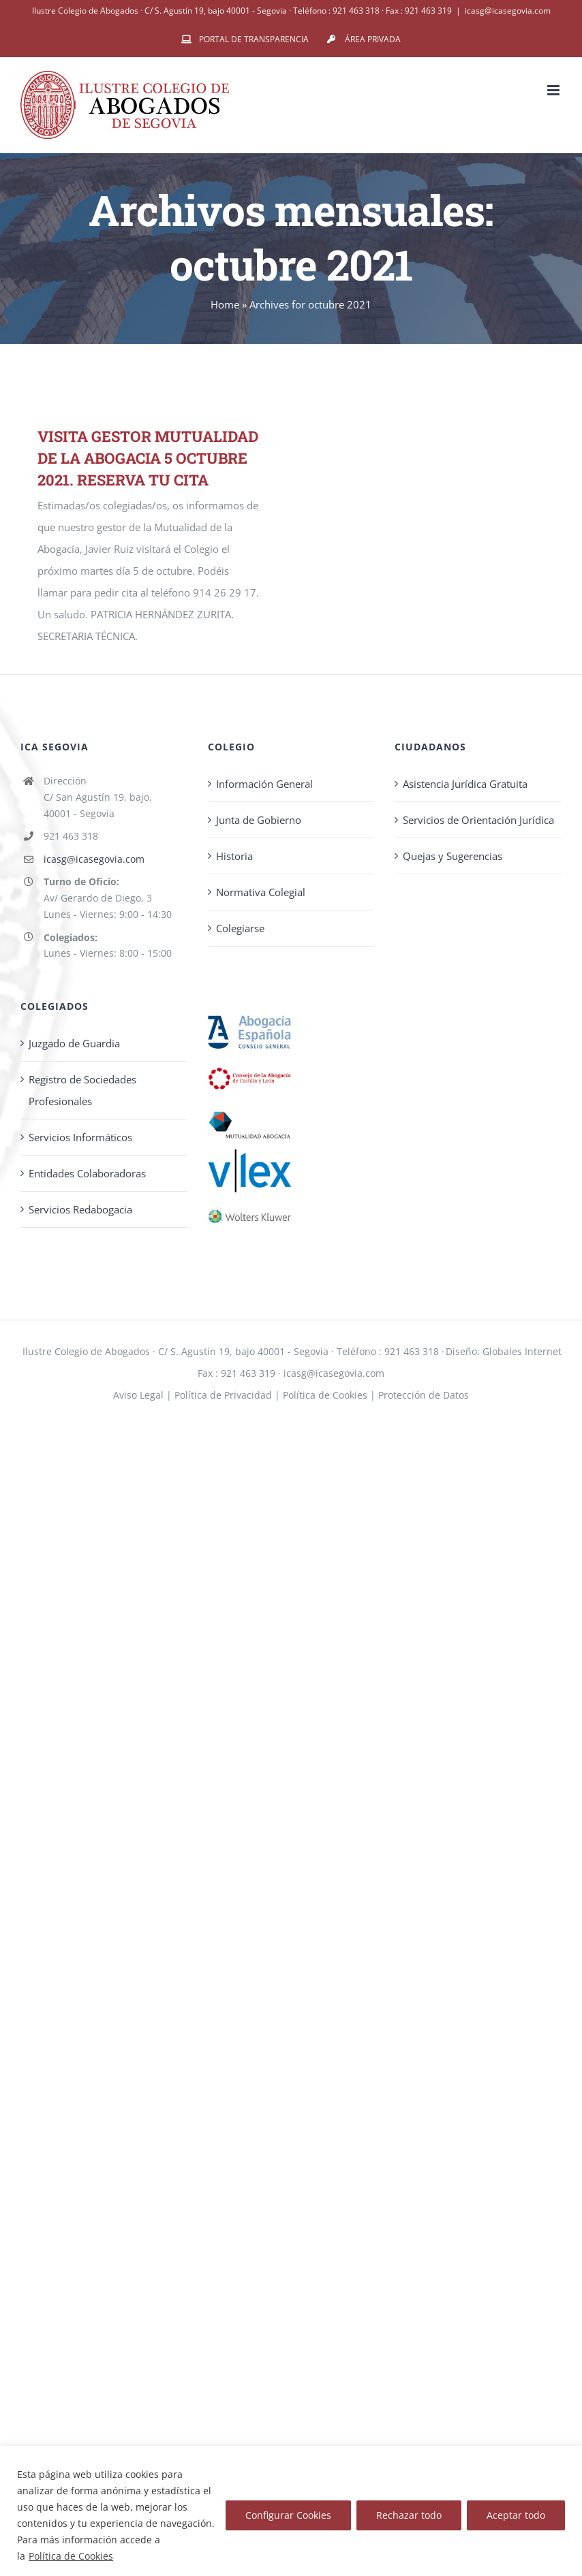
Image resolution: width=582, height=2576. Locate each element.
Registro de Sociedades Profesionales (82, 1090)
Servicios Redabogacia (80, 1209)
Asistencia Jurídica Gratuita (465, 784)
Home (225, 304)
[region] (291, 2511)
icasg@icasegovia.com (508, 10)
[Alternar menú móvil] (554, 90)
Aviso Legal (138, 1394)
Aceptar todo (516, 2515)
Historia (234, 856)
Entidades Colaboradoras (87, 1173)
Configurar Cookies (288, 2515)
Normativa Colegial (260, 892)
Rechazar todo (409, 2515)
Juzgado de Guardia (74, 1043)
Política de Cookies (71, 2555)
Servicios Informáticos (80, 1137)
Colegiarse (240, 928)
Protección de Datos (423, 1394)
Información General (264, 784)
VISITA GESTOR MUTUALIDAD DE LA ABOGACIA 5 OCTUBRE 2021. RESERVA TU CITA (147, 458)
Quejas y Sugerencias (452, 856)
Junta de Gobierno (258, 820)
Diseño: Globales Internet (504, 1351)
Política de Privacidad (223, 1394)
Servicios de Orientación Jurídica (478, 820)
